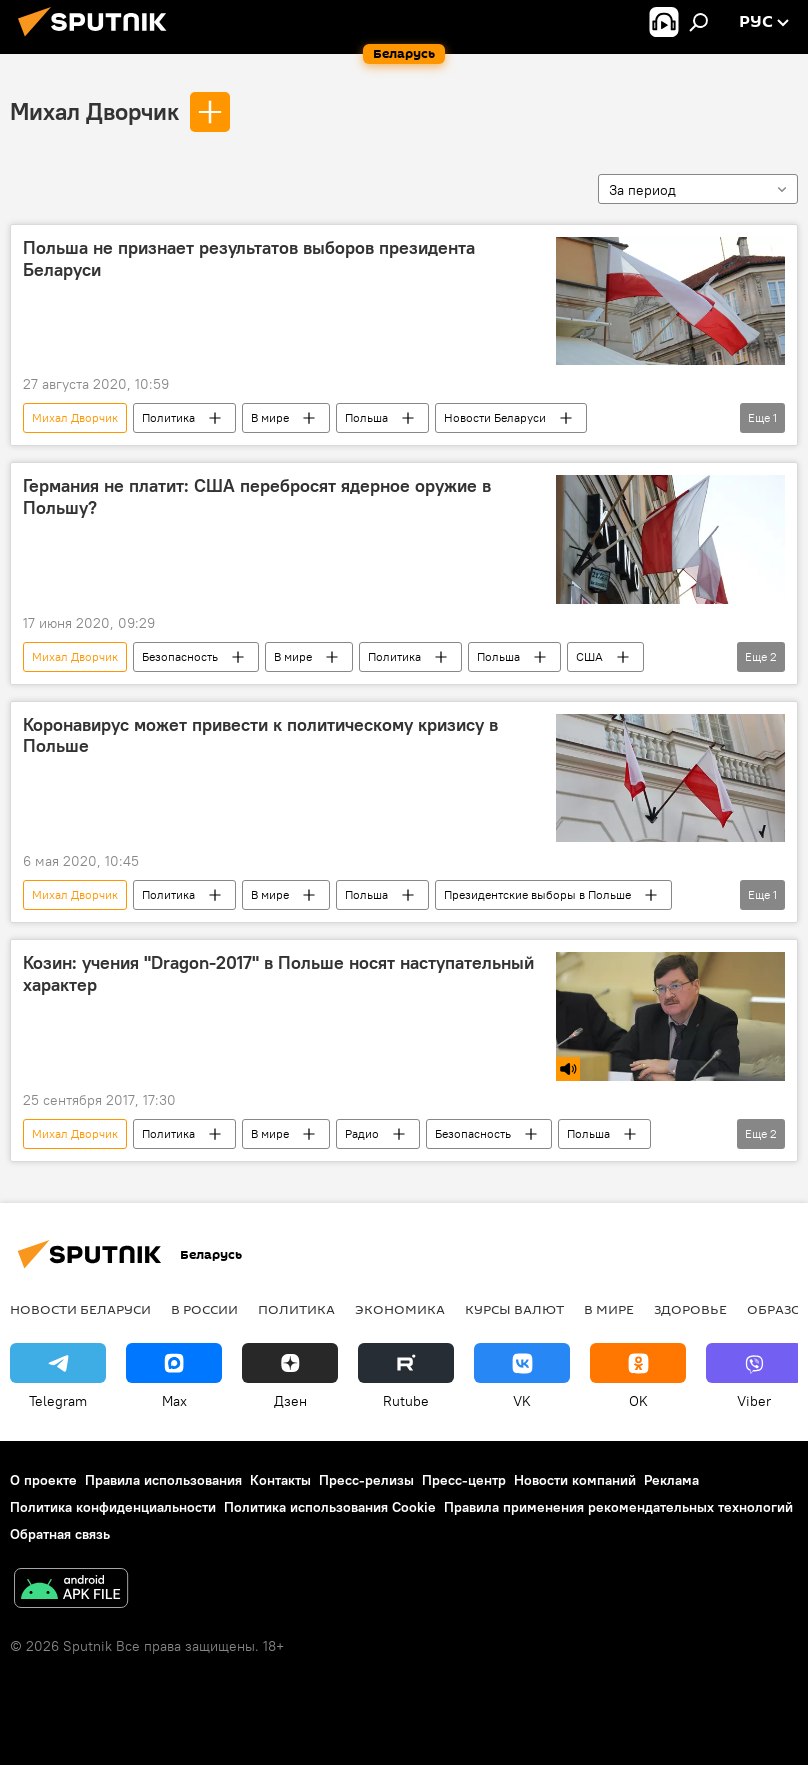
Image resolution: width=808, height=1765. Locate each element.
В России (204, 1309)
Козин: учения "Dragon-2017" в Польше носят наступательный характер (278, 974)
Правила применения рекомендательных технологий (618, 1507)
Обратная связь (60, 1534)
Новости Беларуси (495, 417)
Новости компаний (575, 1480)
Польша (366, 417)
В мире (270, 417)
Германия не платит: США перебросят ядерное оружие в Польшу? (257, 497)
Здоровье (690, 1309)
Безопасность (180, 656)
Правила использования (163, 1480)
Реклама (671, 1480)
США (589, 656)
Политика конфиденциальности (113, 1507)
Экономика (400, 1309)
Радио (362, 1133)
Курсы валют (514, 1309)
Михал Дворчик (94, 111)
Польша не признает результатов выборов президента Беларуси (249, 259)
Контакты (280, 1480)
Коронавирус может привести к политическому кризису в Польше (260, 736)
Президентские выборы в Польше (537, 894)
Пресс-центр (464, 1480)
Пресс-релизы (366, 1480)
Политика (168, 417)
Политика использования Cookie (330, 1507)
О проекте (43, 1480)
